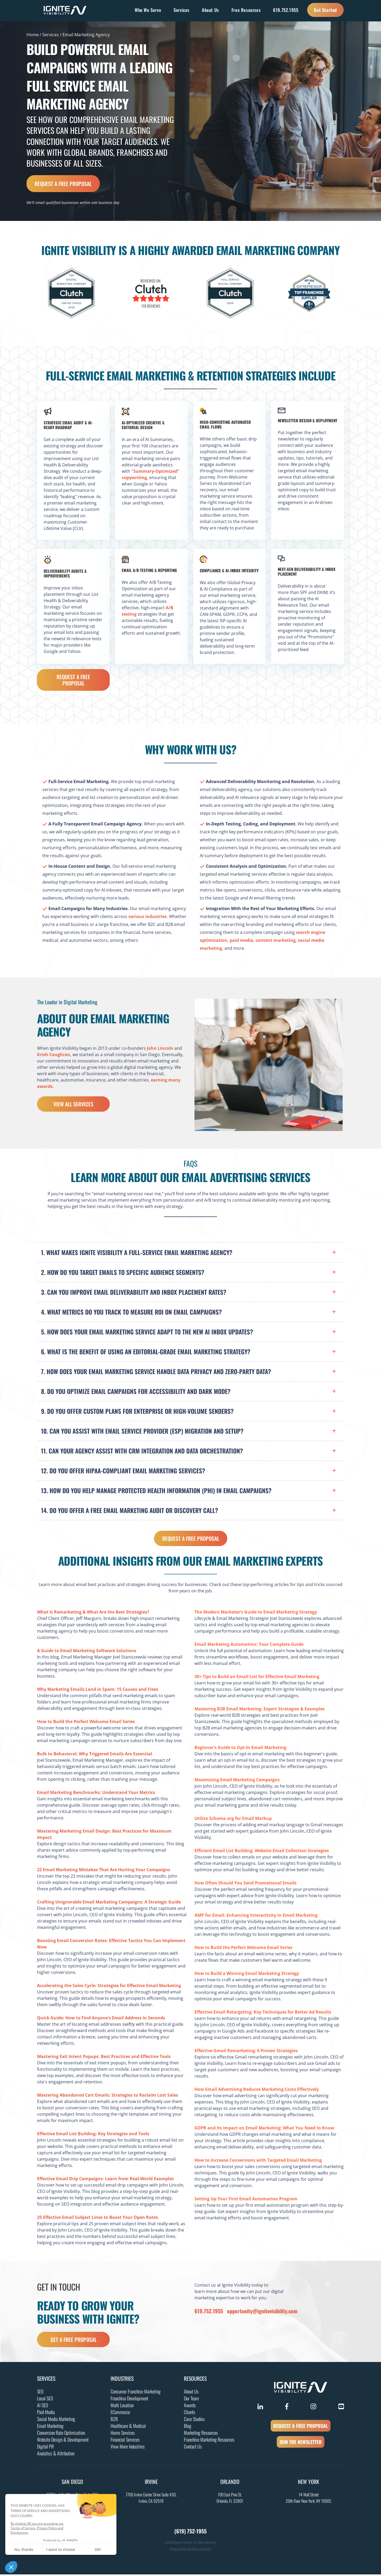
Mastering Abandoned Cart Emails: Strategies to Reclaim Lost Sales (107, 2097)
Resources (195, 2380)
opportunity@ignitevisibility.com (262, 2312)
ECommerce (120, 2413)
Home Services (123, 2434)
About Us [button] (210, 10)
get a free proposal (74, 2341)
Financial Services (125, 2441)
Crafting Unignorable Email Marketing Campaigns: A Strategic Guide (109, 1903)
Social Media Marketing (56, 2420)
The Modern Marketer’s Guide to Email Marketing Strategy (255, 1613)
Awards (190, 2406)
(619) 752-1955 (190, 2533)
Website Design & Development (63, 2441)
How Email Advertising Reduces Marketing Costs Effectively (256, 2091)
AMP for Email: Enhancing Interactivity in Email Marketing (256, 1917)
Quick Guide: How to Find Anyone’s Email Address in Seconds (101, 2019)
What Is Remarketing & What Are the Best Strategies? (93, 1613)
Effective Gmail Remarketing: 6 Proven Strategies (246, 2052)
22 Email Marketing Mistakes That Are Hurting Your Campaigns (103, 1871)
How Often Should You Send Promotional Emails (245, 1884)
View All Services (73, 1106)
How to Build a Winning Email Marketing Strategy (246, 1975)
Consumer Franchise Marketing (136, 2392)
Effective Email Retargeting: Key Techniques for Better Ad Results (262, 2013)
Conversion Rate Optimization (61, 2434)
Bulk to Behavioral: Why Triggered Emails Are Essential (94, 1755)
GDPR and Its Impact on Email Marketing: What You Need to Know (264, 2129)
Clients (189, 2413)
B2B (114, 2420)
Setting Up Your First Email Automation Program (245, 2200)
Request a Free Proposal (63, 184)
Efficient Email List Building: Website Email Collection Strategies (261, 1852)
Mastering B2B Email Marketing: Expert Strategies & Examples (259, 1710)
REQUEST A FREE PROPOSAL (300, 2427)
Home (32, 35)
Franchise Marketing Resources (209, 2441)
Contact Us (193, 2448)
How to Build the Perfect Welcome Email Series (86, 1723)
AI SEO (42, 2406)
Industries (122, 2380)
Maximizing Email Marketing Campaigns (237, 1781)
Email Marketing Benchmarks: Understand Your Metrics (96, 1794)
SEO (40, 2392)
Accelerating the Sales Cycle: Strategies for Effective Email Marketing (109, 1987)
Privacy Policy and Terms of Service (190, 2550)
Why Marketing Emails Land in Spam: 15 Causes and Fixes (97, 1691)
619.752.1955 (285, 10)
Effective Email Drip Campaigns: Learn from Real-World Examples (105, 2180)
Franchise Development (129, 2399)
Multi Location (122, 2406)
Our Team (191, 2399)
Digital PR (45, 2448)
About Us (191, 2392)
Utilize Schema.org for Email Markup (233, 1820)
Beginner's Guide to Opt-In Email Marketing (240, 1749)
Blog (187, 2427)
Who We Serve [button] (148, 10)
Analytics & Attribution (55, 2454)
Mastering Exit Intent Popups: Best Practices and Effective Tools (104, 2058)
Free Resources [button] (246, 10)
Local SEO (45, 2399)
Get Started (325, 10)
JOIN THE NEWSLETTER (300, 2443)
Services (50, 35)
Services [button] (181, 10)
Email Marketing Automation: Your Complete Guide (248, 1646)
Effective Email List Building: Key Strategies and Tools (93, 2135)
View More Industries (128, 2448)
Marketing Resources (201, 2434)
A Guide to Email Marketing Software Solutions (86, 1652)
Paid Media (46, 2413)
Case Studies (194, 2420)
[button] (190, 1252)
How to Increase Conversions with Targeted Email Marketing (258, 2162)
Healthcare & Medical (128, 2427)
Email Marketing (50, 2427)
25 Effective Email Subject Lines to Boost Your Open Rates (97, 2219)
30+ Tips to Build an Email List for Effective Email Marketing (256, 1678)
